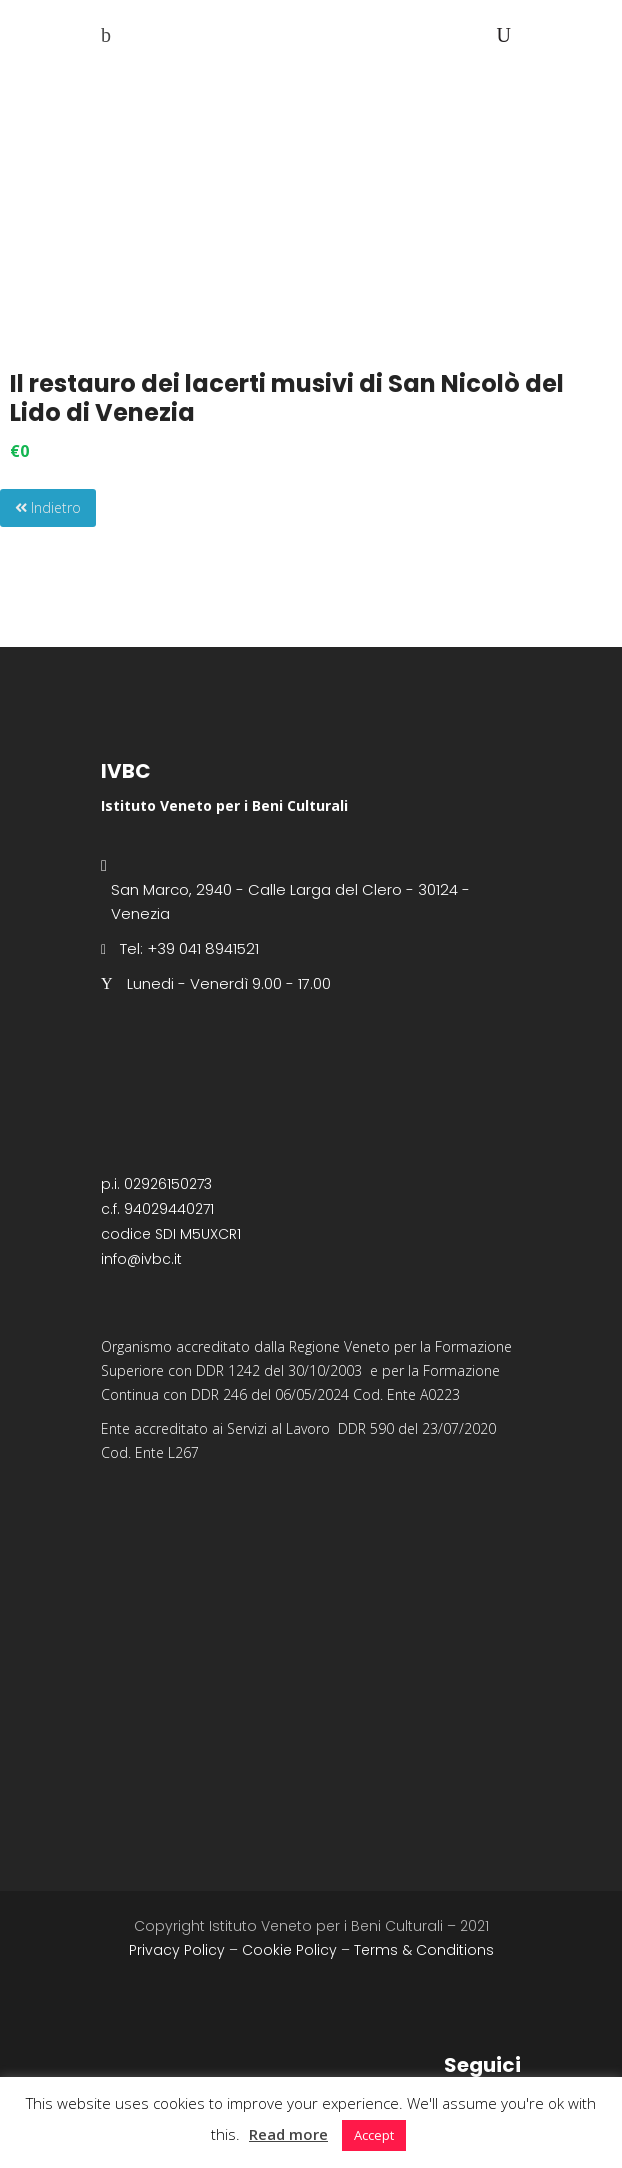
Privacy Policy (177, 1950)
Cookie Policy (289, 1950)
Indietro (48, 507)
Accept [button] (374, 2135)
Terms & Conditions (424, 1950)
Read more (288, 2134)
